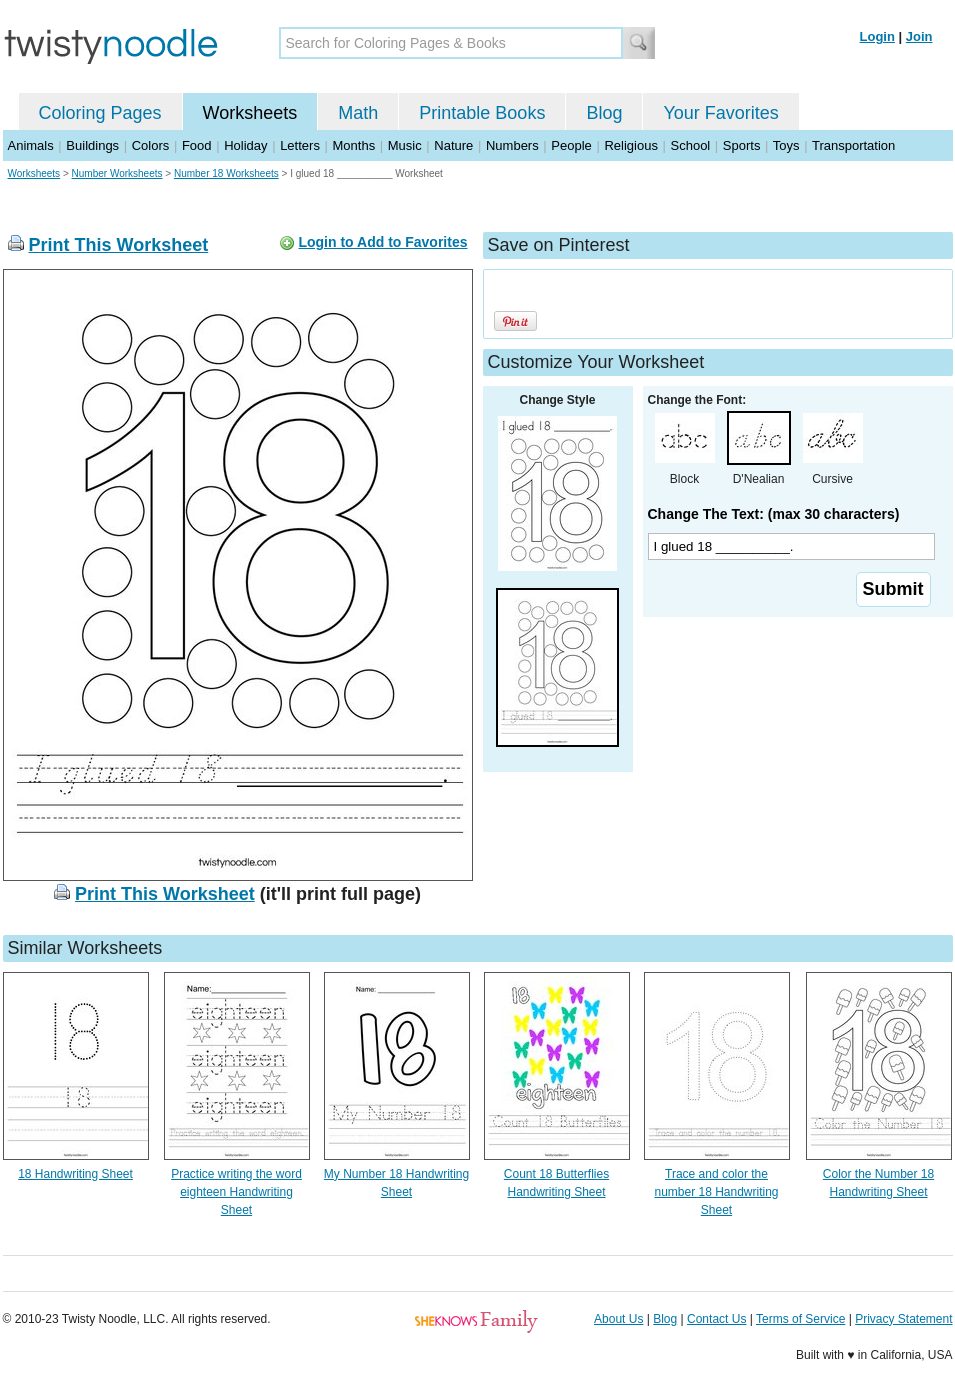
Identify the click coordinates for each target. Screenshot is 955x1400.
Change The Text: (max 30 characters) (774, 514)
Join (919, 36)
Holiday (245, 145)
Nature (453, 145)
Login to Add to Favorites (382, 242)
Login (877, 36)
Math (358, 113)
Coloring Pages (100, 113)
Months (354, 145)
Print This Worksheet (119, 245)
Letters (300, 145)
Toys (786, 145)
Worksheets (250, 113)
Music (405, 145)
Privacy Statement (903, 1319)
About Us (618, 1319)
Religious (630, 145)
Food (197, 145)
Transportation (853, 145)
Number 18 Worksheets (226, 173)
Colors (151, 145)
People (571, 145)
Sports (742, 145)
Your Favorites (720, 113)
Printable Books (482, 113)
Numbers (512, 145)
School (691, 145)
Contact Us (716, 1319)
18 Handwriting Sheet (75, 1174)
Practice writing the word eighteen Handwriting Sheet (236, 1192)
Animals (31, 145)
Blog (604, 113)
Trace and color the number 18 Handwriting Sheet (716, 1192)
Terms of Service (800, 1319)
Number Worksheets (117, 173)
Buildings (92, 145)
